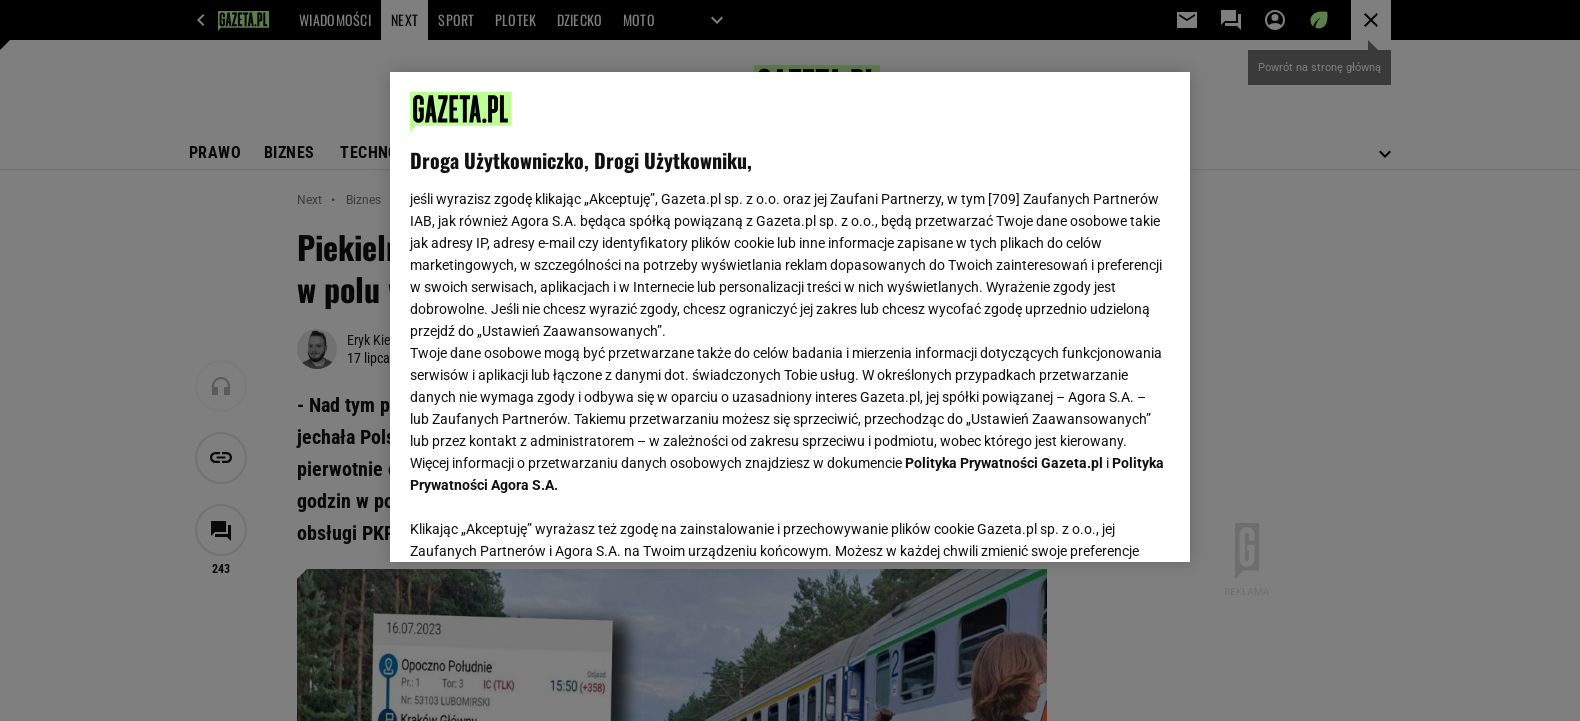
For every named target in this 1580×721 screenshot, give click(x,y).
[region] (790, 317)
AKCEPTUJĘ (1102, 523)
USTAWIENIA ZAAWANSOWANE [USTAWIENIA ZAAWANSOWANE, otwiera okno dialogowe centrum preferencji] (540, 522)
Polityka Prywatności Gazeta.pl (1004, 463)
